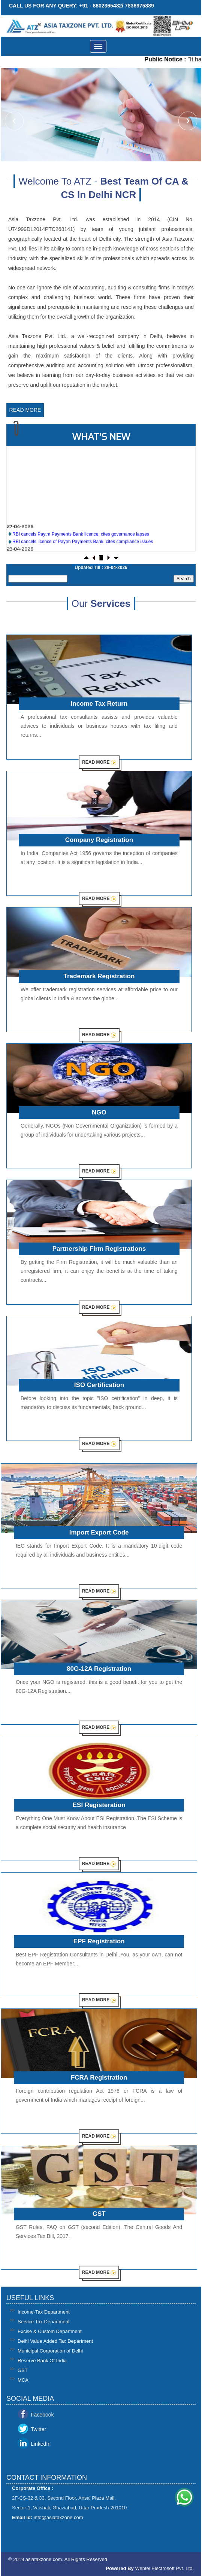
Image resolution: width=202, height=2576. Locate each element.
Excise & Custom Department (50, 2331)
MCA (23, 2380)
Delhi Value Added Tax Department (55, 2341)
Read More (25, 410)
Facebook (42, 2415)
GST (23, 2370)
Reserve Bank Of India (42, 2360)
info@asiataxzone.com (58, 2517)
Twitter (38, 2429)
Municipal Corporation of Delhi (50, 2351)
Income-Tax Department (44, 2312)
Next (187, 122)
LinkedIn (41, 2444)
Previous (15, 122)
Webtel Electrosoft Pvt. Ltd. (164, 2568)
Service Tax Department (44, 2321)
